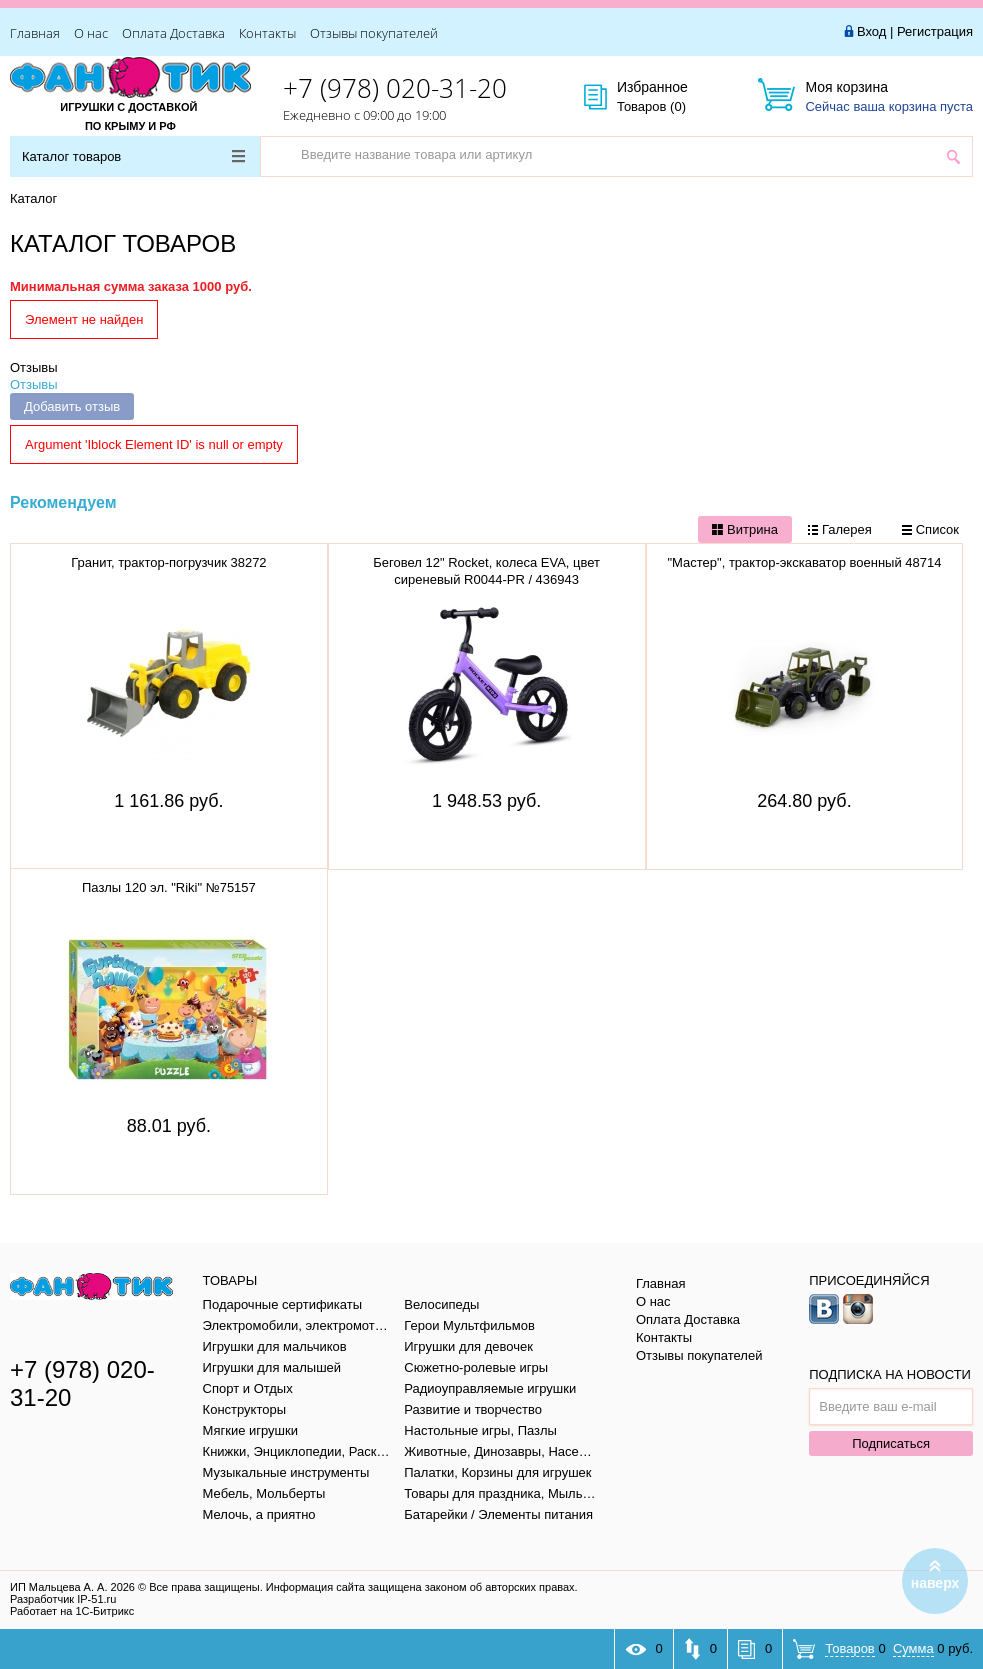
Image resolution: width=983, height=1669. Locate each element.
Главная (35, 33)
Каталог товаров (133, 156)
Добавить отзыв (72, 406)
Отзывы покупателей (374, 33)
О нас (91, 33)
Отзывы (34, 367)
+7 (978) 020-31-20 (395, 88)
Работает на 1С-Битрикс (72, 1611)
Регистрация (935, 31)
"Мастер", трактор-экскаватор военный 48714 (804, 562)
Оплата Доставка (173, 33)
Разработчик (63, 1599)
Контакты (267, 33)
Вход (871, 31)
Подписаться (891, 1443)
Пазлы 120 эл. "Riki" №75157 (169, 887)
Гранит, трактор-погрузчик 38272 (168, 562)
